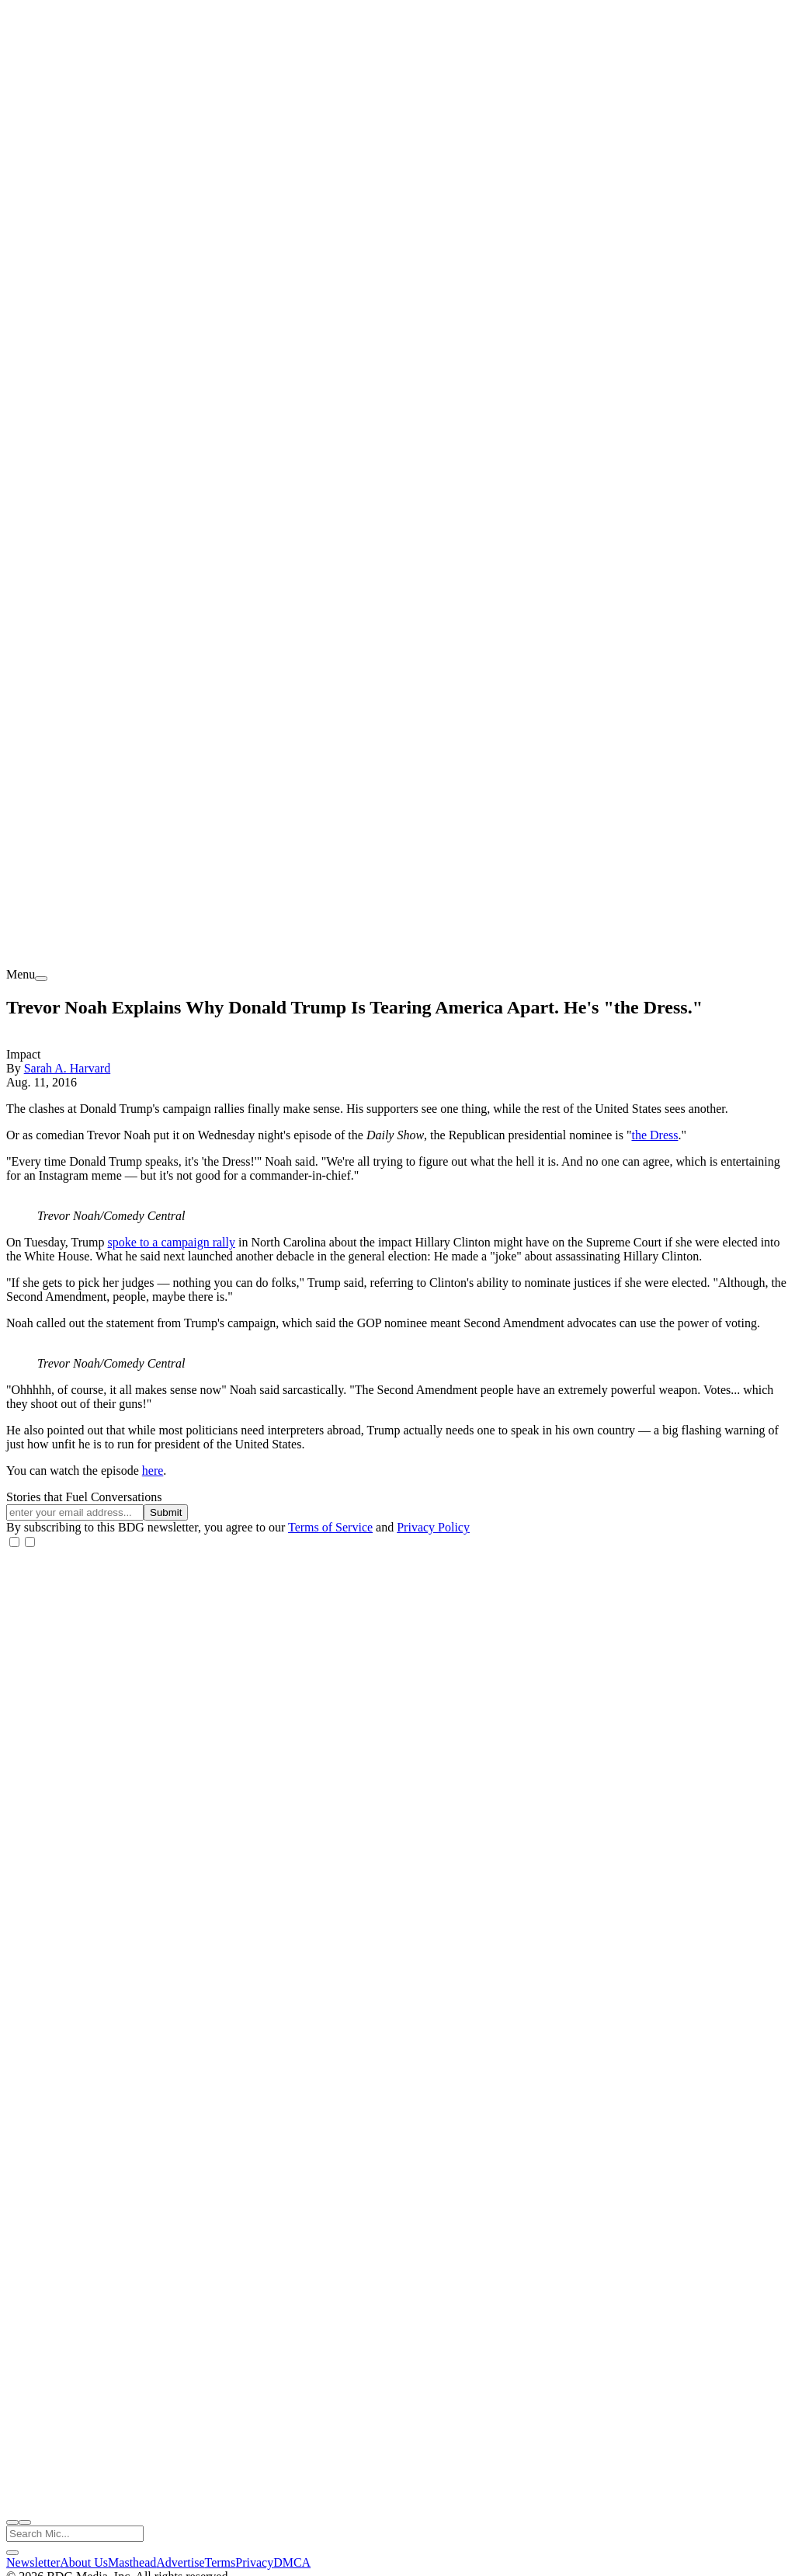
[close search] (12, 2552)
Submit (166, 1512)
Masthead (132, 2562)
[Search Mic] (75, 2534)
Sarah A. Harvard (67, 1068)
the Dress (654, 1135)
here (153, 1470)
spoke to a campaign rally (171, 1242)
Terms (220, 2562)
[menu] (41, 978)
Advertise (180, 2562)
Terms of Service (330, 1527)
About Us (84, 2562)
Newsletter (33, 2562)
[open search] (12, 2522)
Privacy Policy (433, 1527)
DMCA (292, 2562)
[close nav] (25, 2522)
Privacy (254, 2562)
